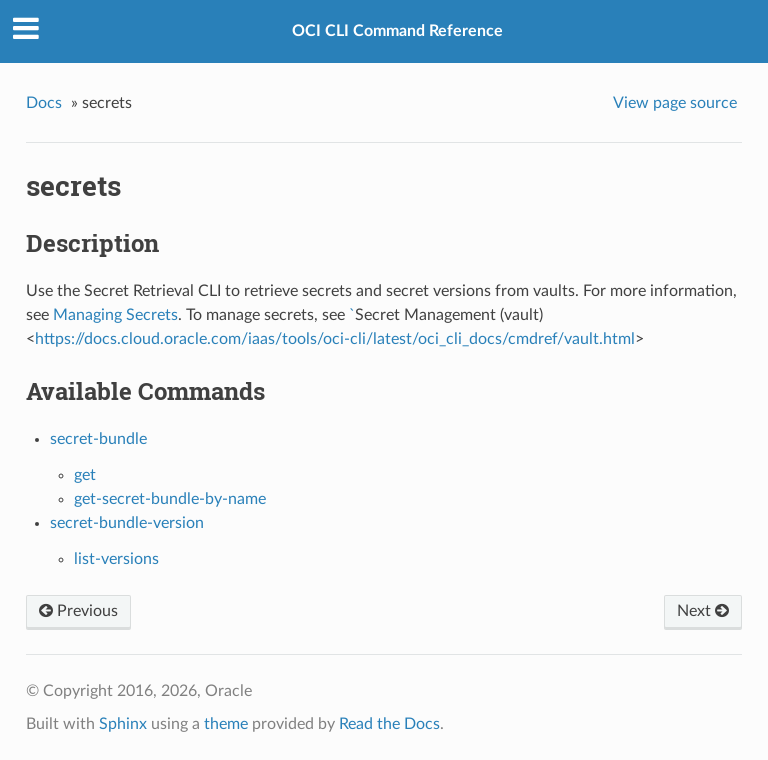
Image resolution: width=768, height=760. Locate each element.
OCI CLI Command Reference (397, 31)
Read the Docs (389, 724)
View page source (675, 103)
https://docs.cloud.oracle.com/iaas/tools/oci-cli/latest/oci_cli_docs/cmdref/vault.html (335, 339)
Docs (44, 103)
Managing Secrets (115, 315)
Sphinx (123, 724)
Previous (78, 611)
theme (226, 724)
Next (703, 611)
